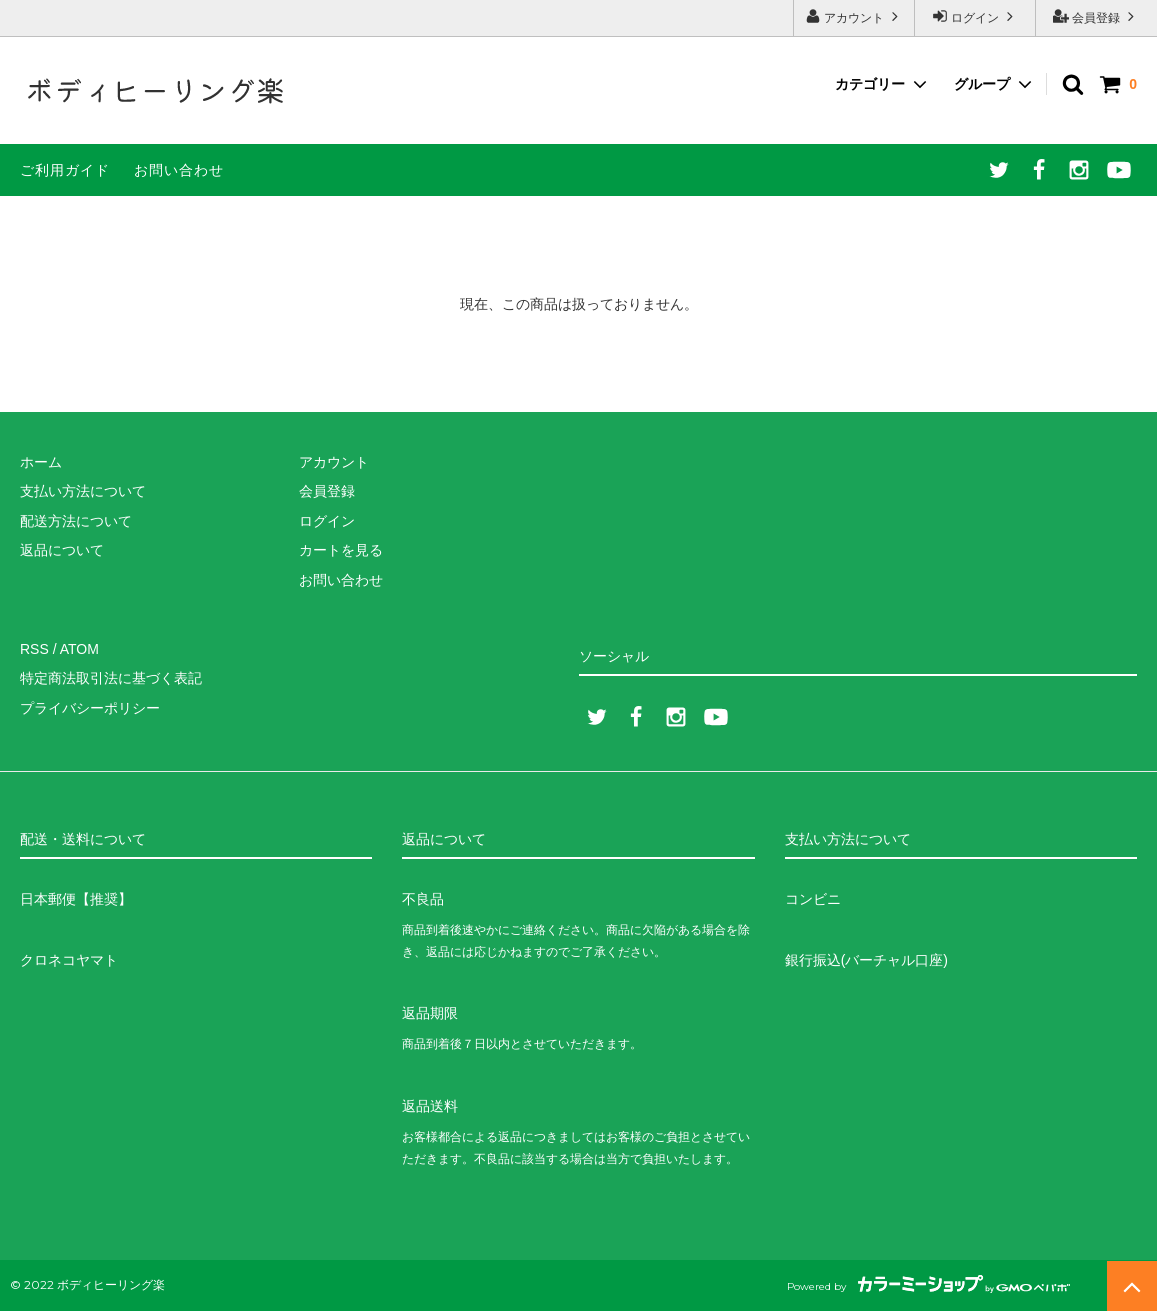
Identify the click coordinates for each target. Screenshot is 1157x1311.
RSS (34, 649)
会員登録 (1096, 16)
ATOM (79, 649)
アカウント (854, 16)
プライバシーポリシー (90, 708)
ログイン (975, 16)
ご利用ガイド (65, 170)
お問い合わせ (179, 170)
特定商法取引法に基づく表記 (111, 678)
